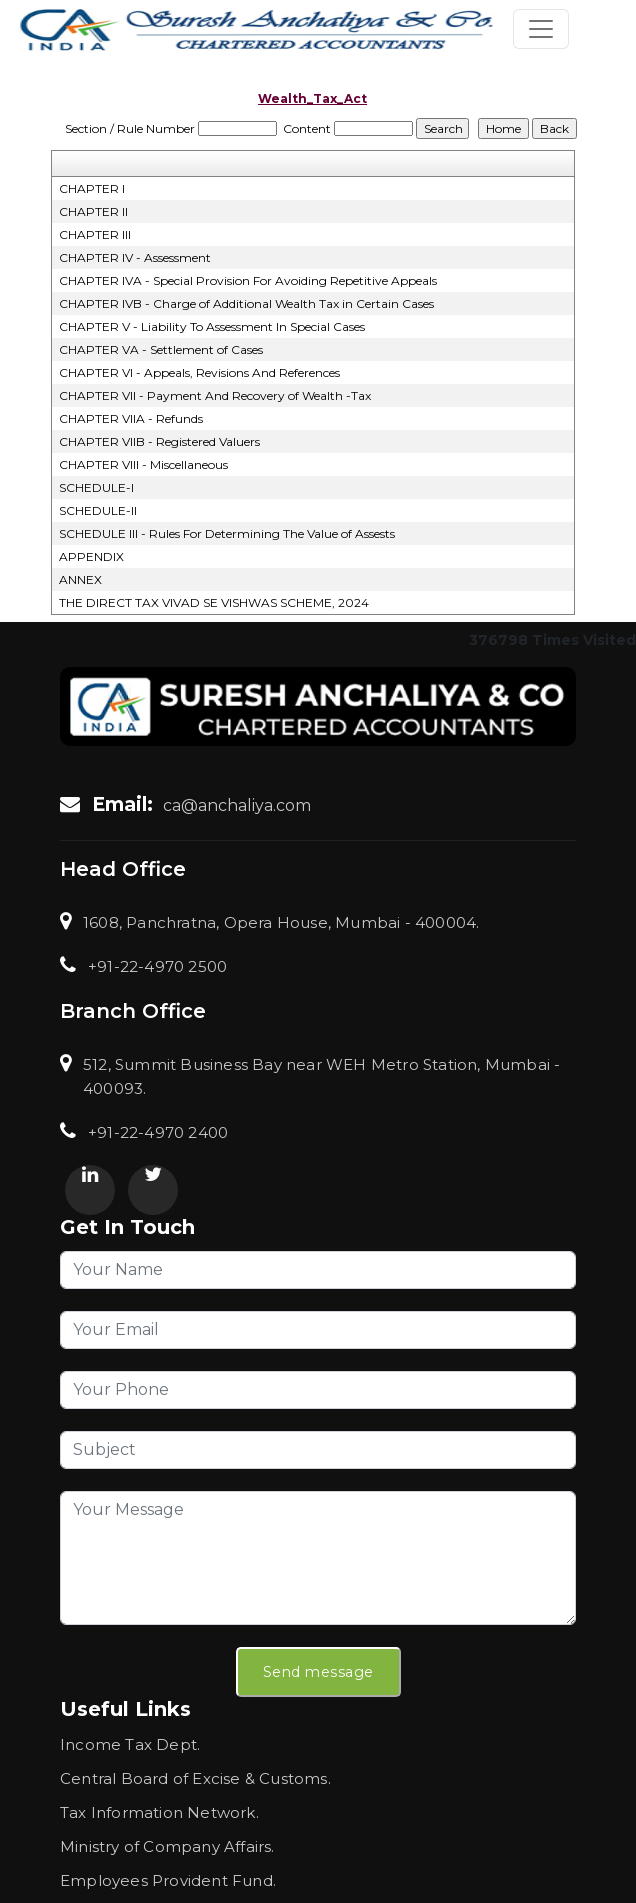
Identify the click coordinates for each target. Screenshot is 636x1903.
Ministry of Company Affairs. (167, 1846)
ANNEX (80, 579)
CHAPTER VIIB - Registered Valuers (159, 441)
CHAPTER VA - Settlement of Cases (161, 349)
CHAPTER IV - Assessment (135, 257)
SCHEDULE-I (96, 487)
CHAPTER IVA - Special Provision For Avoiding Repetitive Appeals (248, 280)
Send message (318, 1672)
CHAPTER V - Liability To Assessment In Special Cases (212, 326)
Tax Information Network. (159, 1812)
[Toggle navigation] (541, 29)
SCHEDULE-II (98, 510)
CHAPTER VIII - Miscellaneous (143, 464)
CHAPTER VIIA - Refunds (131, 418)
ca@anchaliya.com (237, 805)
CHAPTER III (95, 234)
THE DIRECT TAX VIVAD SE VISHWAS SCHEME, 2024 (214, 602)
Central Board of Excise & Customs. (195, 1778)
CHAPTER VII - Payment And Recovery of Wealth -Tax (215, 395)
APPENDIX (91, 556)
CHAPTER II (93, 211)
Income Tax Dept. (130, 1744)
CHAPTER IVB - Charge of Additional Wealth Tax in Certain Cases (246, 303)
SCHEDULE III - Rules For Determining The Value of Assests (227, 533)
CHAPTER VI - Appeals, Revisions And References (199, 372)
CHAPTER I (92, 188)
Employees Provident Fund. (168, 1880)
